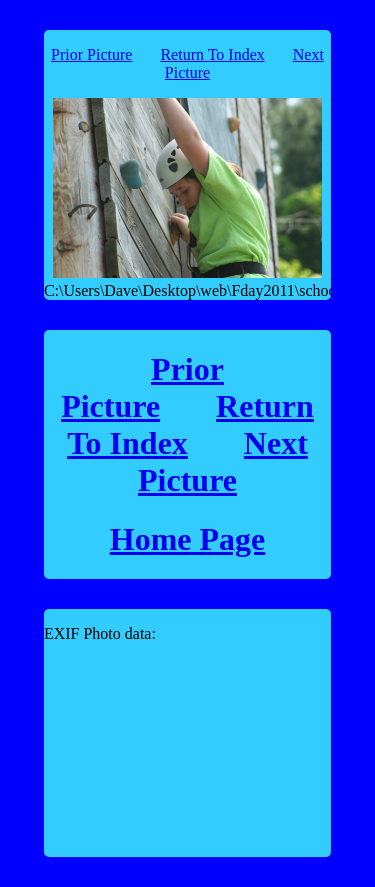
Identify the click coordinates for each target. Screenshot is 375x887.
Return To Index (212, 54)
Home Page (188, 539)
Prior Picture (91, 54)
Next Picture (223, 461)
